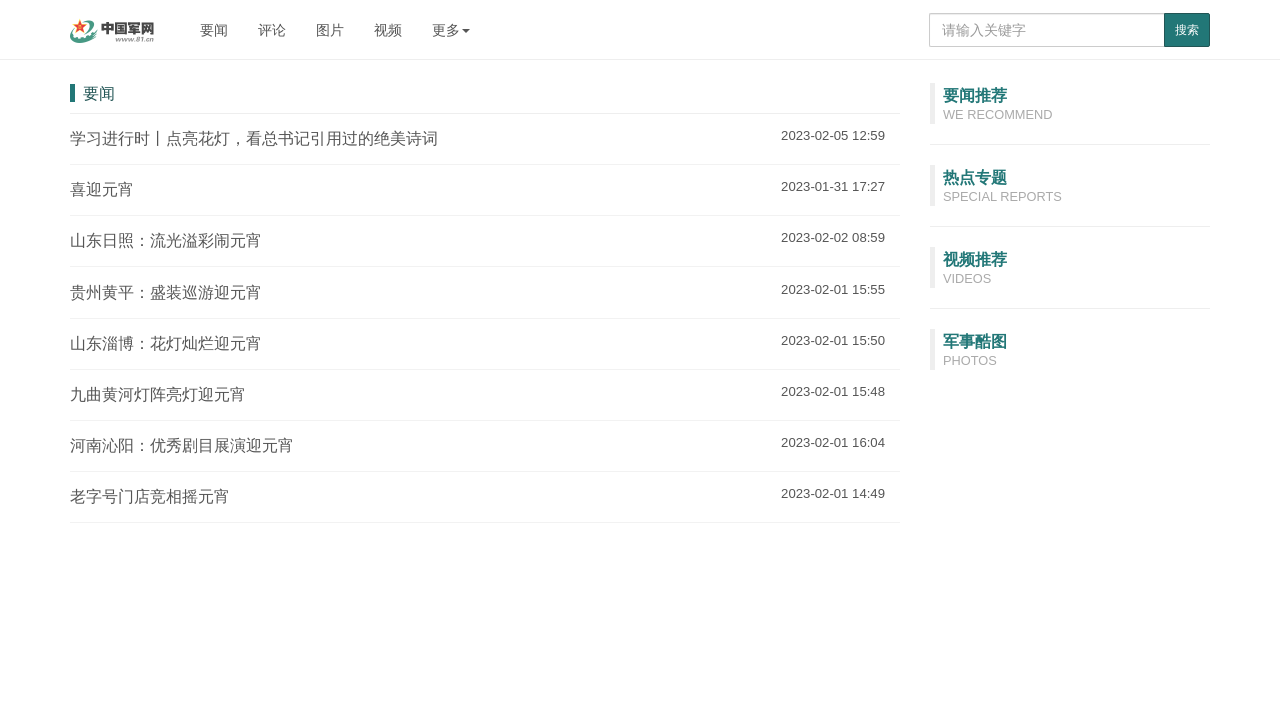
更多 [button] (451, 30)
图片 (330, 30)
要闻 (214, 30)
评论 (272, 30)
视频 (388, 30)
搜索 (1187, 30)
